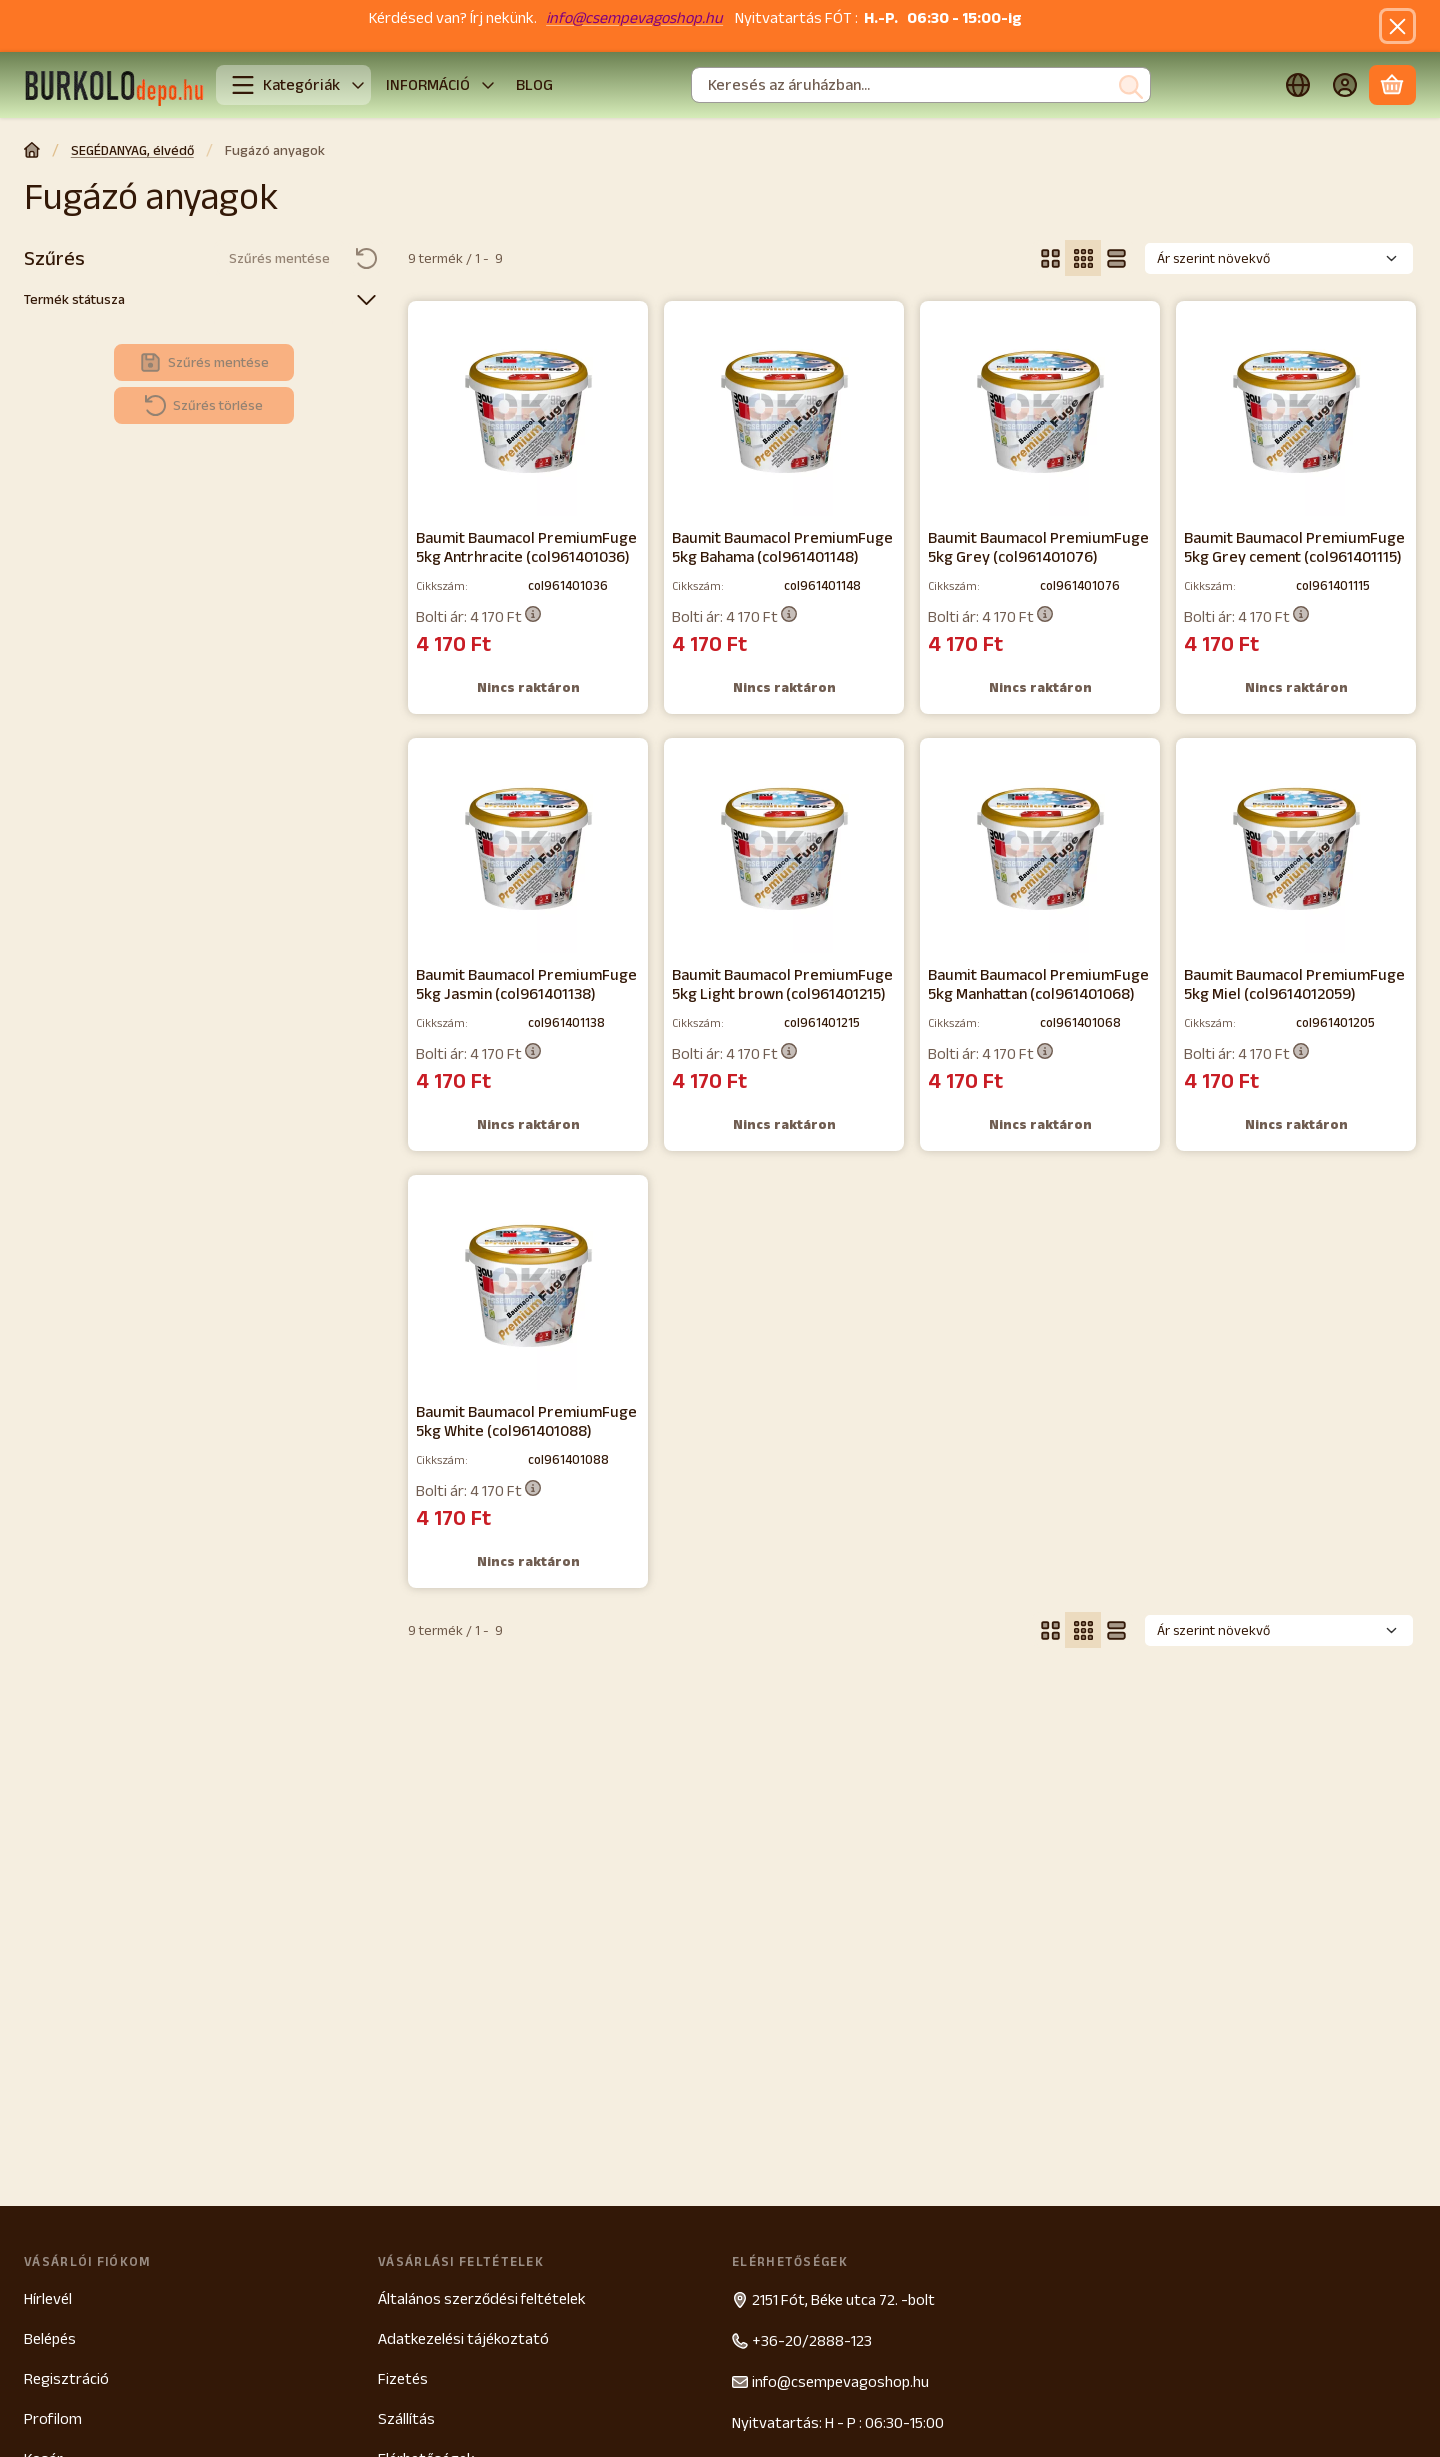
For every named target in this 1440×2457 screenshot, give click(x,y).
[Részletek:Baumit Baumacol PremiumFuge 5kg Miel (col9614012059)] (1296, 849)
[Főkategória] (32, 152)
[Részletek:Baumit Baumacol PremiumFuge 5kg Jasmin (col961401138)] (528, 849)
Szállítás (406, 2418)
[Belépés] (1345, 85)
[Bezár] (1397, 26)
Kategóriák (285, 85)
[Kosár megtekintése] (1392, 85)
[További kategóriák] (358, 85)
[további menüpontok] (488, 85)
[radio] (1050, 258)
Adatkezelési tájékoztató (463, 2338)
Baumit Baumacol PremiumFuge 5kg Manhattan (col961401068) (1038, 984)
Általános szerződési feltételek (482, 2298)
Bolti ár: (478, 616)
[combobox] (921, 85)
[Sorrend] (1279, 258)
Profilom (53, 2418)
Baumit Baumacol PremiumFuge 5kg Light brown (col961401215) (782, 984)
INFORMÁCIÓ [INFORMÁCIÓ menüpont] (428, 84)
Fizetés (403, 2378)
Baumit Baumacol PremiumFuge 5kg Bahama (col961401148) (782, 547)
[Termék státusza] (366, 299)
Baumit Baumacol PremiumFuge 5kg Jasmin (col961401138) (526, 984)
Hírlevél (48, 2298)
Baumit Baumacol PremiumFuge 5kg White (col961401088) (526, 1421)
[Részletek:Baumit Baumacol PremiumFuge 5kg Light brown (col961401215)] (784, 849)
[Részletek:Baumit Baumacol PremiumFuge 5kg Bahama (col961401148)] (784, 412)
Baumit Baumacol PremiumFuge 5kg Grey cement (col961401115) (1294, 547)
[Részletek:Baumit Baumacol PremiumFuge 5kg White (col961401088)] (528, 1286)
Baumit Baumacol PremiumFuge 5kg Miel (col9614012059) (1294, 984)
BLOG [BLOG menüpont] (534, 84)
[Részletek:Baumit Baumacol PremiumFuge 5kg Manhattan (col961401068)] (1040, 849)
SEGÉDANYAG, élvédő (132, 150)
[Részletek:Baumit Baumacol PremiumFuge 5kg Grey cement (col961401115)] (1296, 412)
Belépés (50, 2338)
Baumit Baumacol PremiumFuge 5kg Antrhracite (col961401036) (526, 547)
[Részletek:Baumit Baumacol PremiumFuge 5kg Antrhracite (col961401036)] (528, 412)
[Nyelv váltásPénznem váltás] (1297, 85)
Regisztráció (66, 2378)
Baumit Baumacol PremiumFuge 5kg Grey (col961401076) (1038, 547)
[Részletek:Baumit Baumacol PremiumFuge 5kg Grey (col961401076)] (1040, 412)
